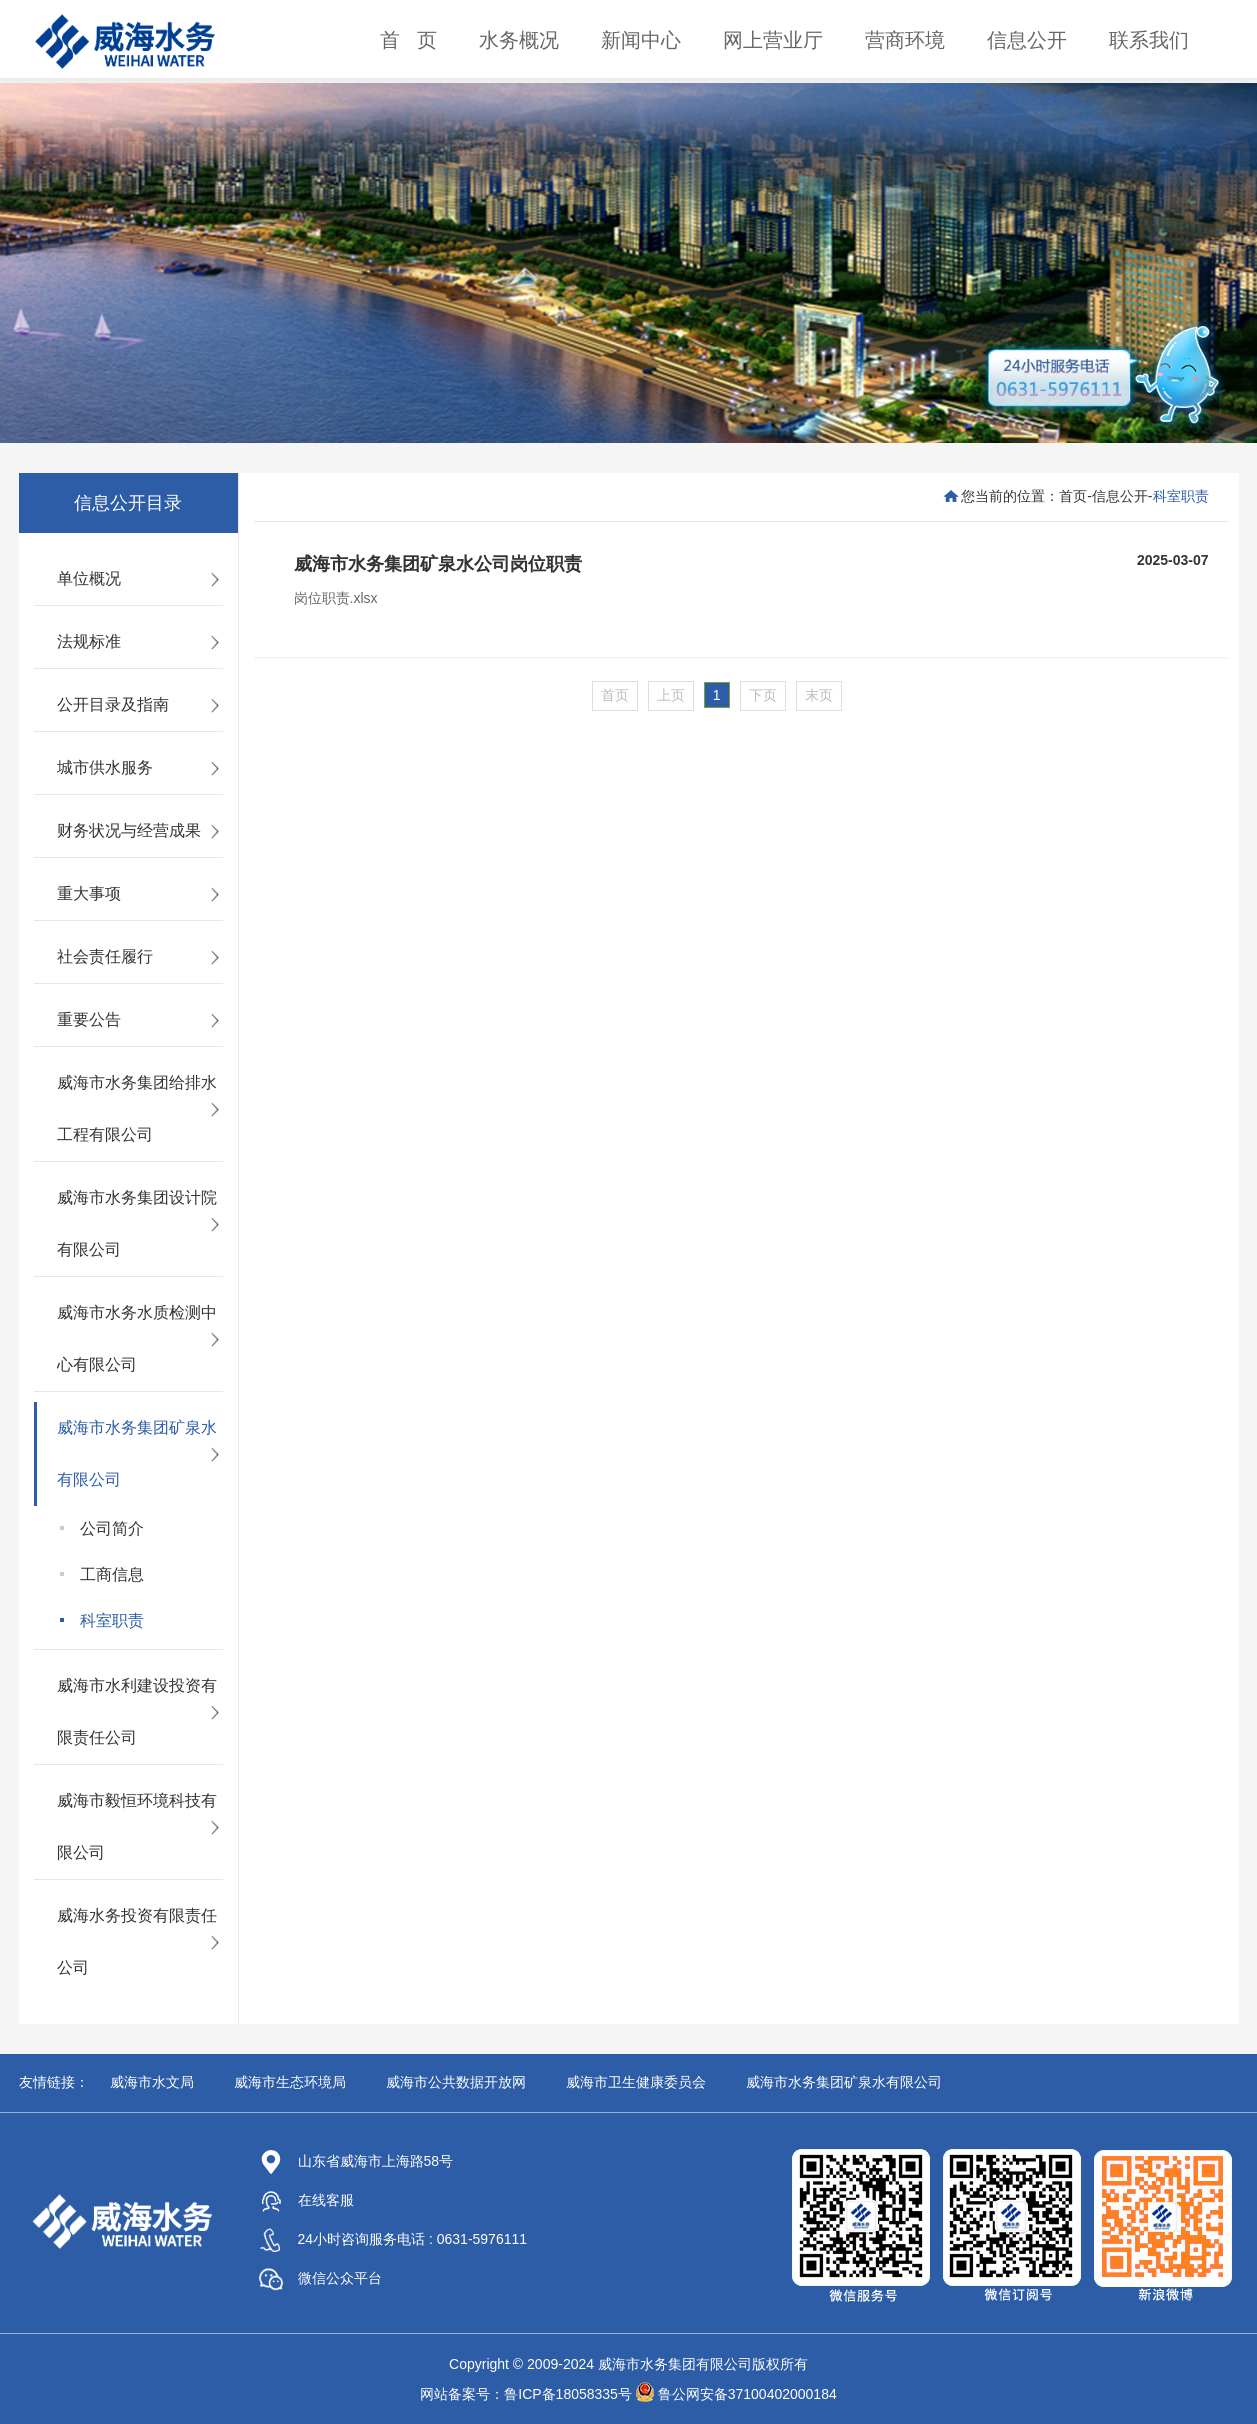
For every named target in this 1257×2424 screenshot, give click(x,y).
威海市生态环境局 (290, 2082)
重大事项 (89, 893)
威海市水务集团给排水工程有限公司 (137, 1108)
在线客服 (306, 2200)
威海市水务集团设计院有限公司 (137, 1223)
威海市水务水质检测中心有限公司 (137, 1338)
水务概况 (519, 40)
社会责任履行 (105, 956)
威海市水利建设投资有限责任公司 (137, 1711)
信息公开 (1027, 40)
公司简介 (112, 1528)
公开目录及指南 (113, 704)
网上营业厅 (773, 40)
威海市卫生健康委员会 (636, 2082)
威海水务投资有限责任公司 (137, 1941)
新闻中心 (641, 40)
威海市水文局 (152, 2082)
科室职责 (112, 1620)
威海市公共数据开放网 (456, 2082)
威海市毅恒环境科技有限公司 (137, 1826)
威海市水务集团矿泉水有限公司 (137, 1453)
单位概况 (89, 578)
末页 (819, 695)
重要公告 (89, 1019)
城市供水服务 (105, 767)
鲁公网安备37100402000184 (747, 2394)
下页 (763, 695)
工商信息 (112, 1574)
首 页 (408, 40)
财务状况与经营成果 (129, 830)
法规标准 (89, 641)
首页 (1073, 496)
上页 (671, 695)
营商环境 (905, 40)
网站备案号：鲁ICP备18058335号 (526, 2394)
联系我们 (1149, 40)
